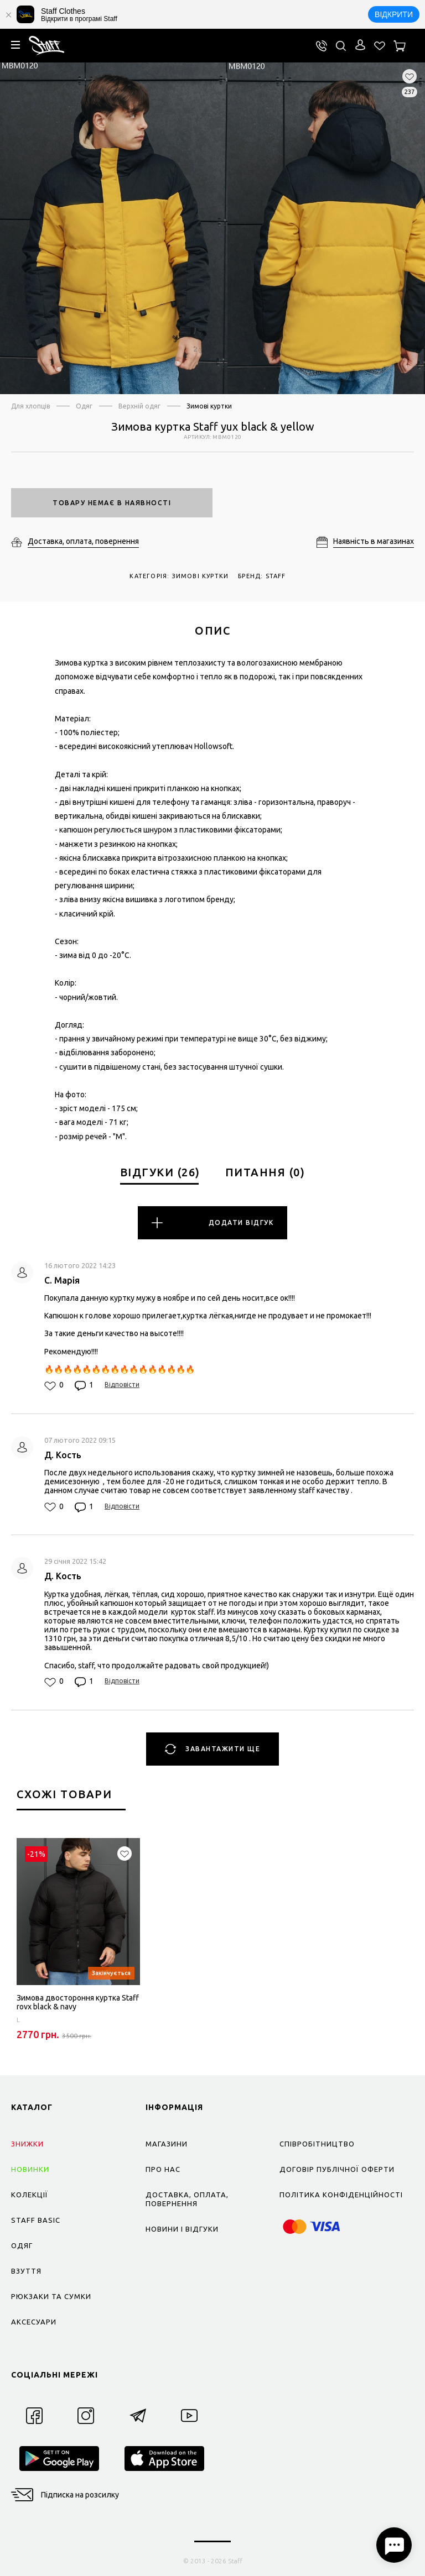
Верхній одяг (139, 406)
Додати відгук (212, 1222)
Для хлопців (30, 406)
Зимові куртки (209, 406)
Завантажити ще (213, 1749)
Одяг (84, 406)
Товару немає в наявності (112, 502)
